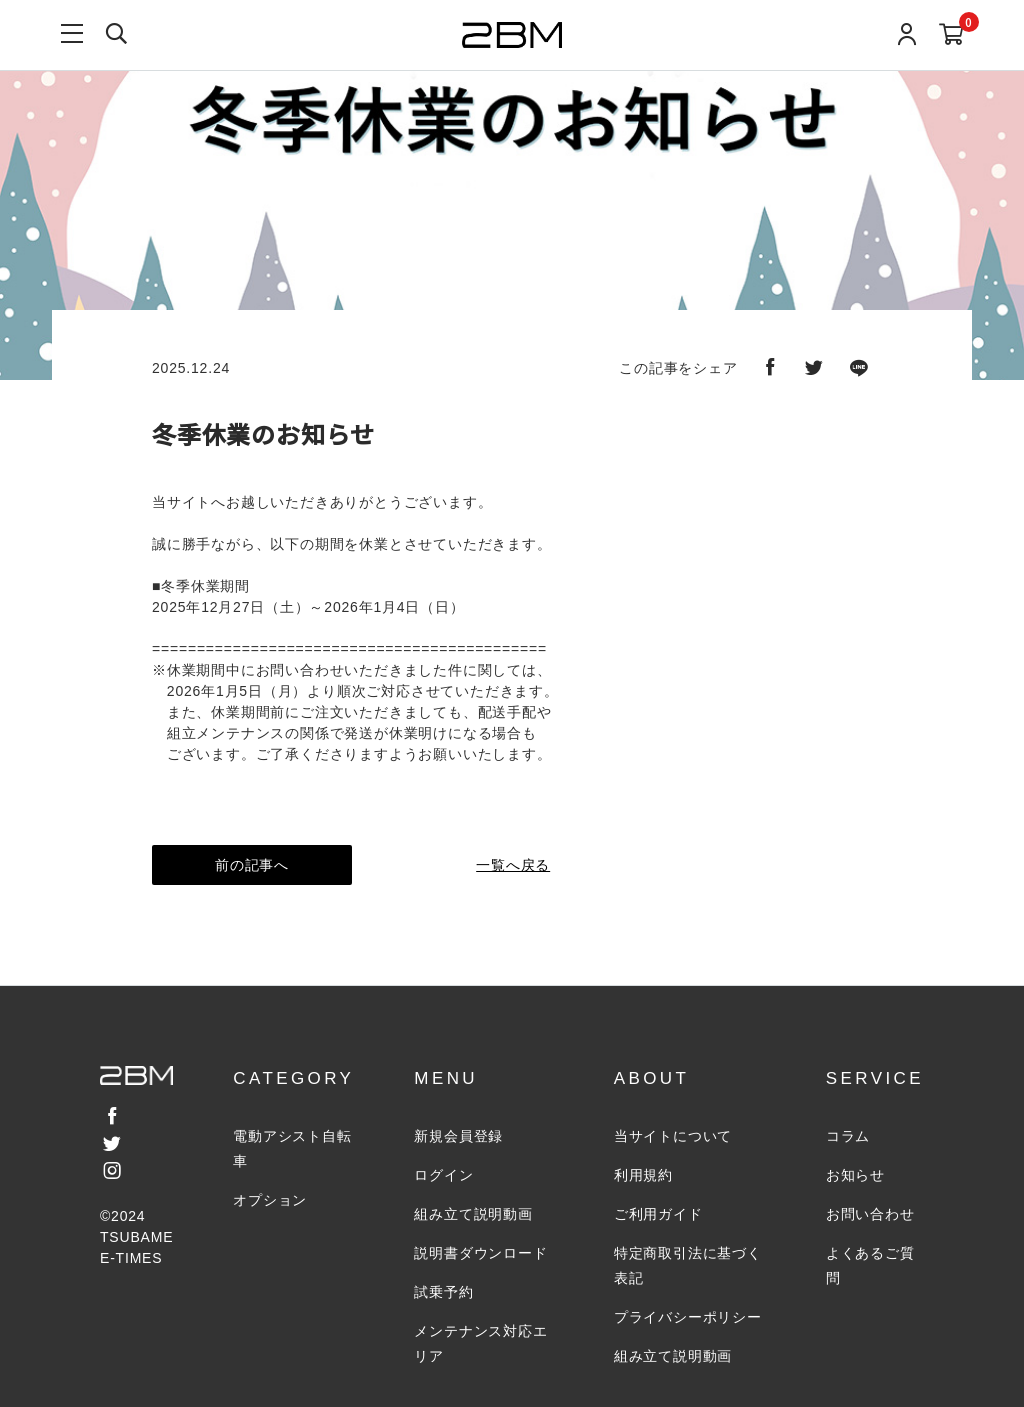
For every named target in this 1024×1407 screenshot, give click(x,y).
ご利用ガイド (658, 1214)
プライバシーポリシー (688, 1317)
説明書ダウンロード (480, 1253)
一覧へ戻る (512, 865)
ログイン (443, 1175)
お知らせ (855, 1175)
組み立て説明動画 (473, 1214)
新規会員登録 (458, 1136)
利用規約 (643, 1175)
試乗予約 (443, 1292)
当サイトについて (673, 1136)
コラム (848, 1136)
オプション (270, 1200)
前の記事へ (252, 865)
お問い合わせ (870, 1214)
